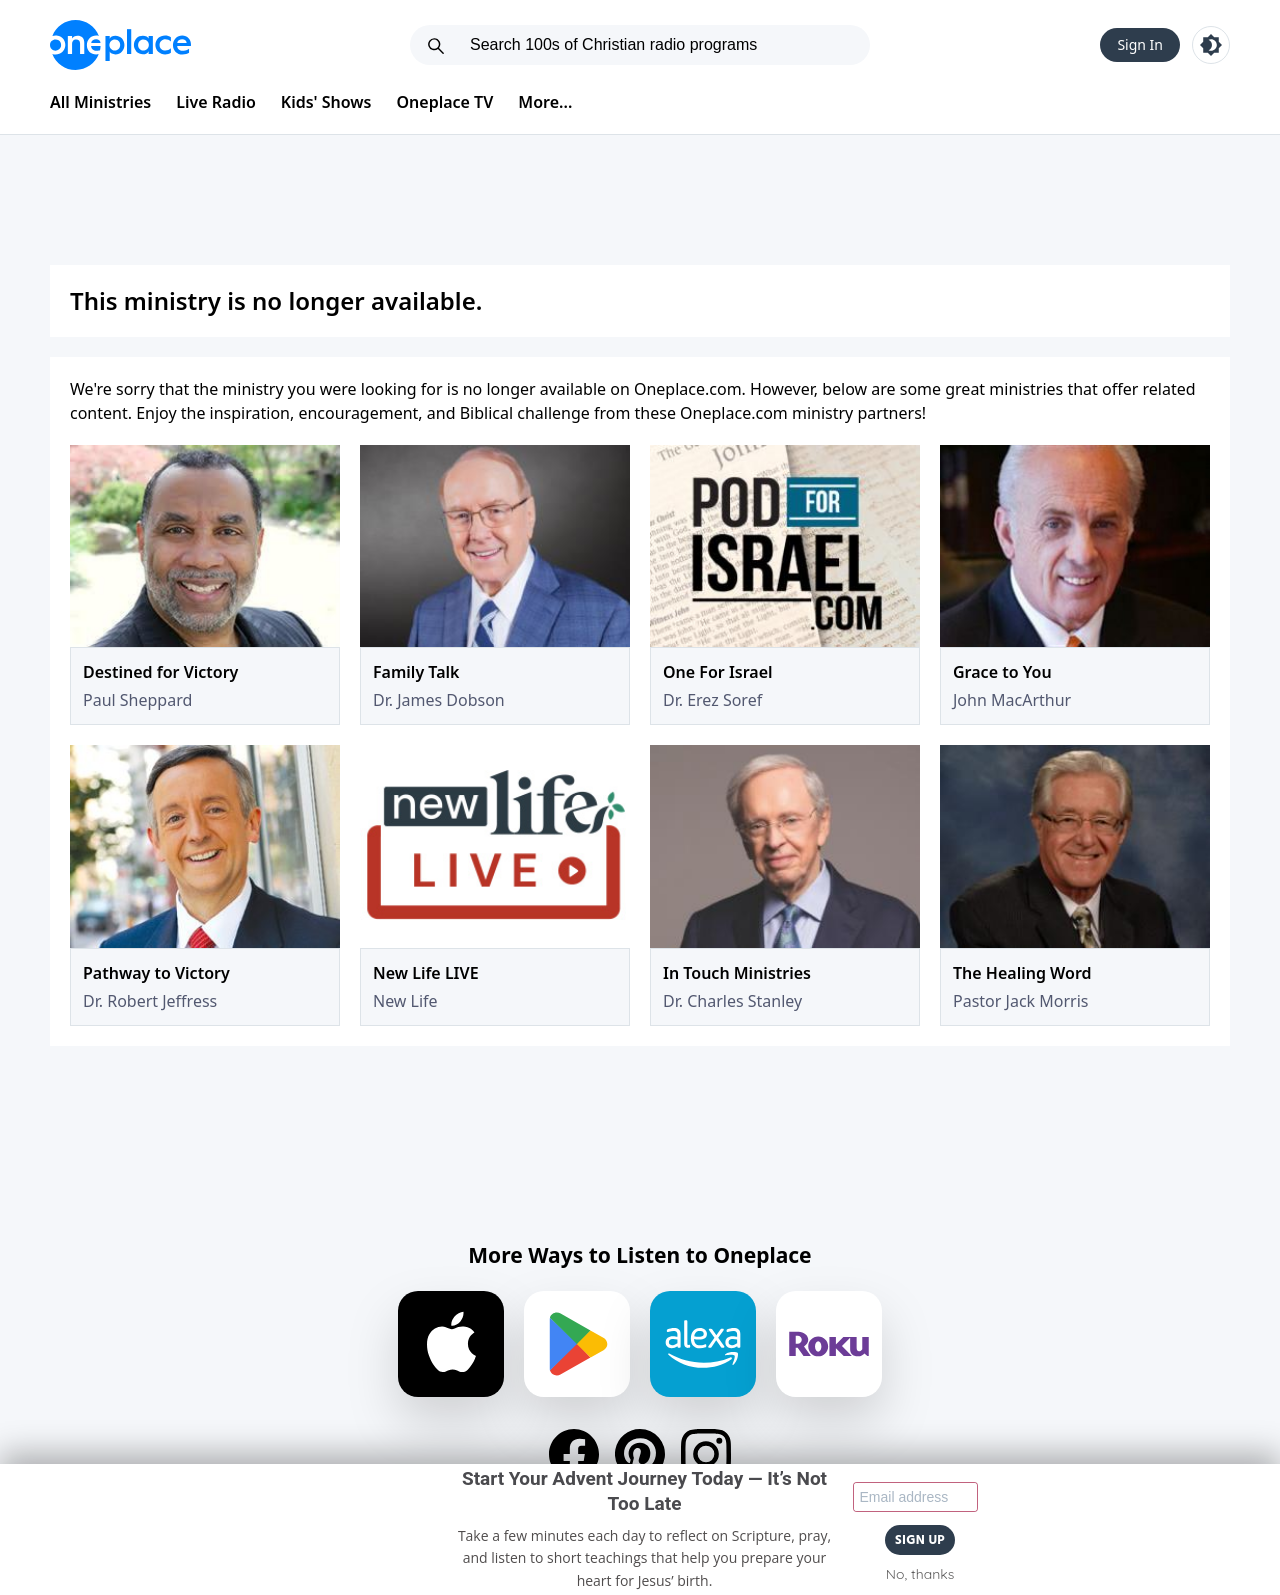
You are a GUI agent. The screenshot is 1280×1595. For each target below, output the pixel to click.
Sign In (1140, 44)
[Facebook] (574, 1454)
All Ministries (100, 102)
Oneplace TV (445, 102)
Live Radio (216, 102)
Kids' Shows (326, 102)
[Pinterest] (640, 1454)
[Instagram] (706, 1454)
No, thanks (920, 1574)
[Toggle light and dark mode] (1211, 45)
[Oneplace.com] (120, 45)
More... (545, 102)
